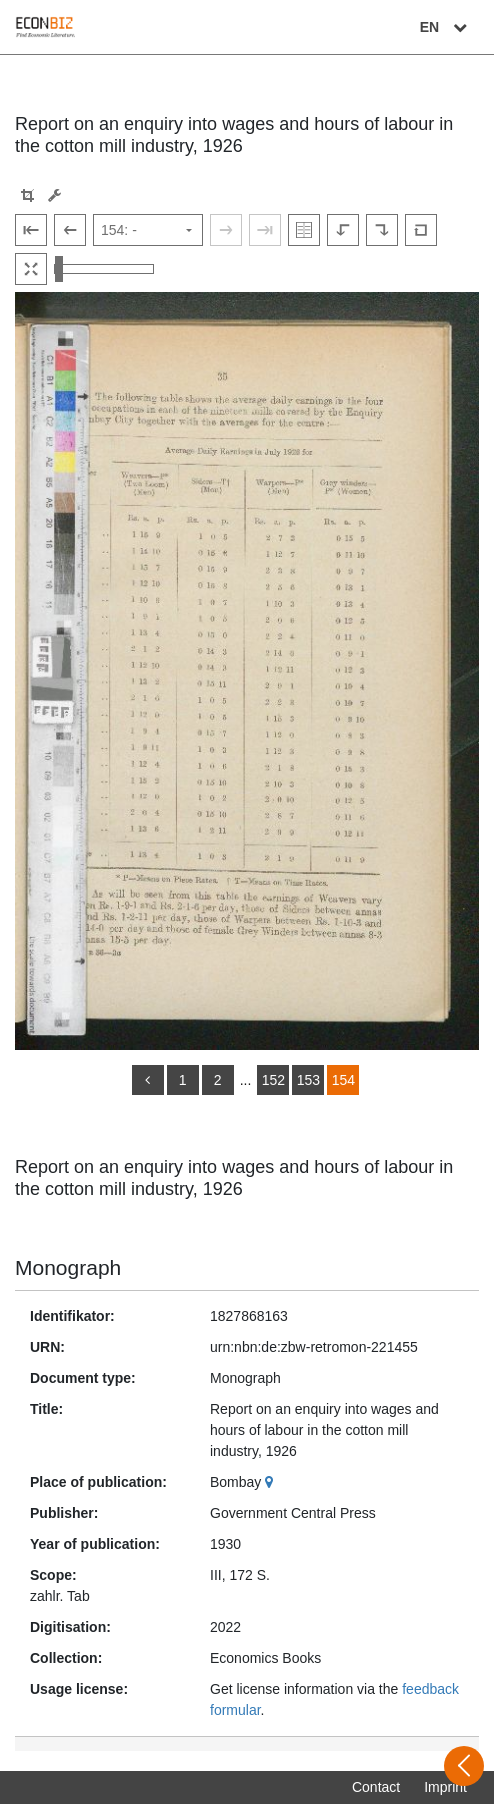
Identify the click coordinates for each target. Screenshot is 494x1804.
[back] (148, 1080)
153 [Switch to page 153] (308, 1080)
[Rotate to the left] (343, 230)
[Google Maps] (271, 1482)
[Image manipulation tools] (54, 195)
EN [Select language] (446, 27)
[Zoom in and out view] (104, 269)
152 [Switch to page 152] (273, 1080)
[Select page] (148, 230)
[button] (27, 195)
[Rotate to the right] (382, 230)
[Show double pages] (304, 230)
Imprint (445, 1787)
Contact (376, 1787)
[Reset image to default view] (421, 230)
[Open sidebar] (464, 1766)
